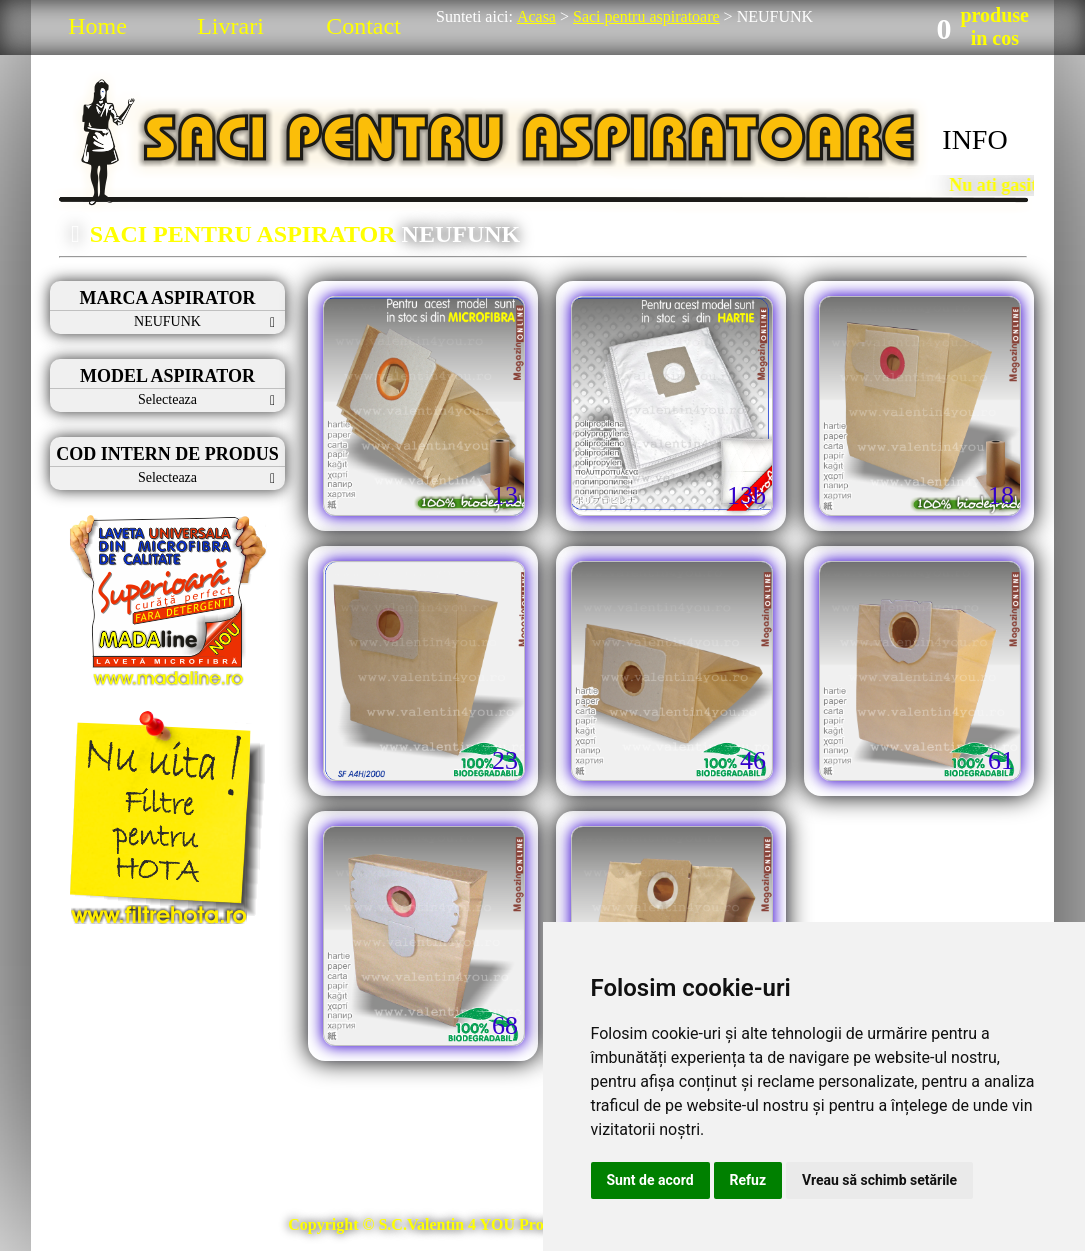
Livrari (230, 26)
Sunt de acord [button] (650, 1180)
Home (97, 26)
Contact (363, 26)
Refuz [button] (748, 1180)
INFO (974, 139)
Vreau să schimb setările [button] (879, 1180)
